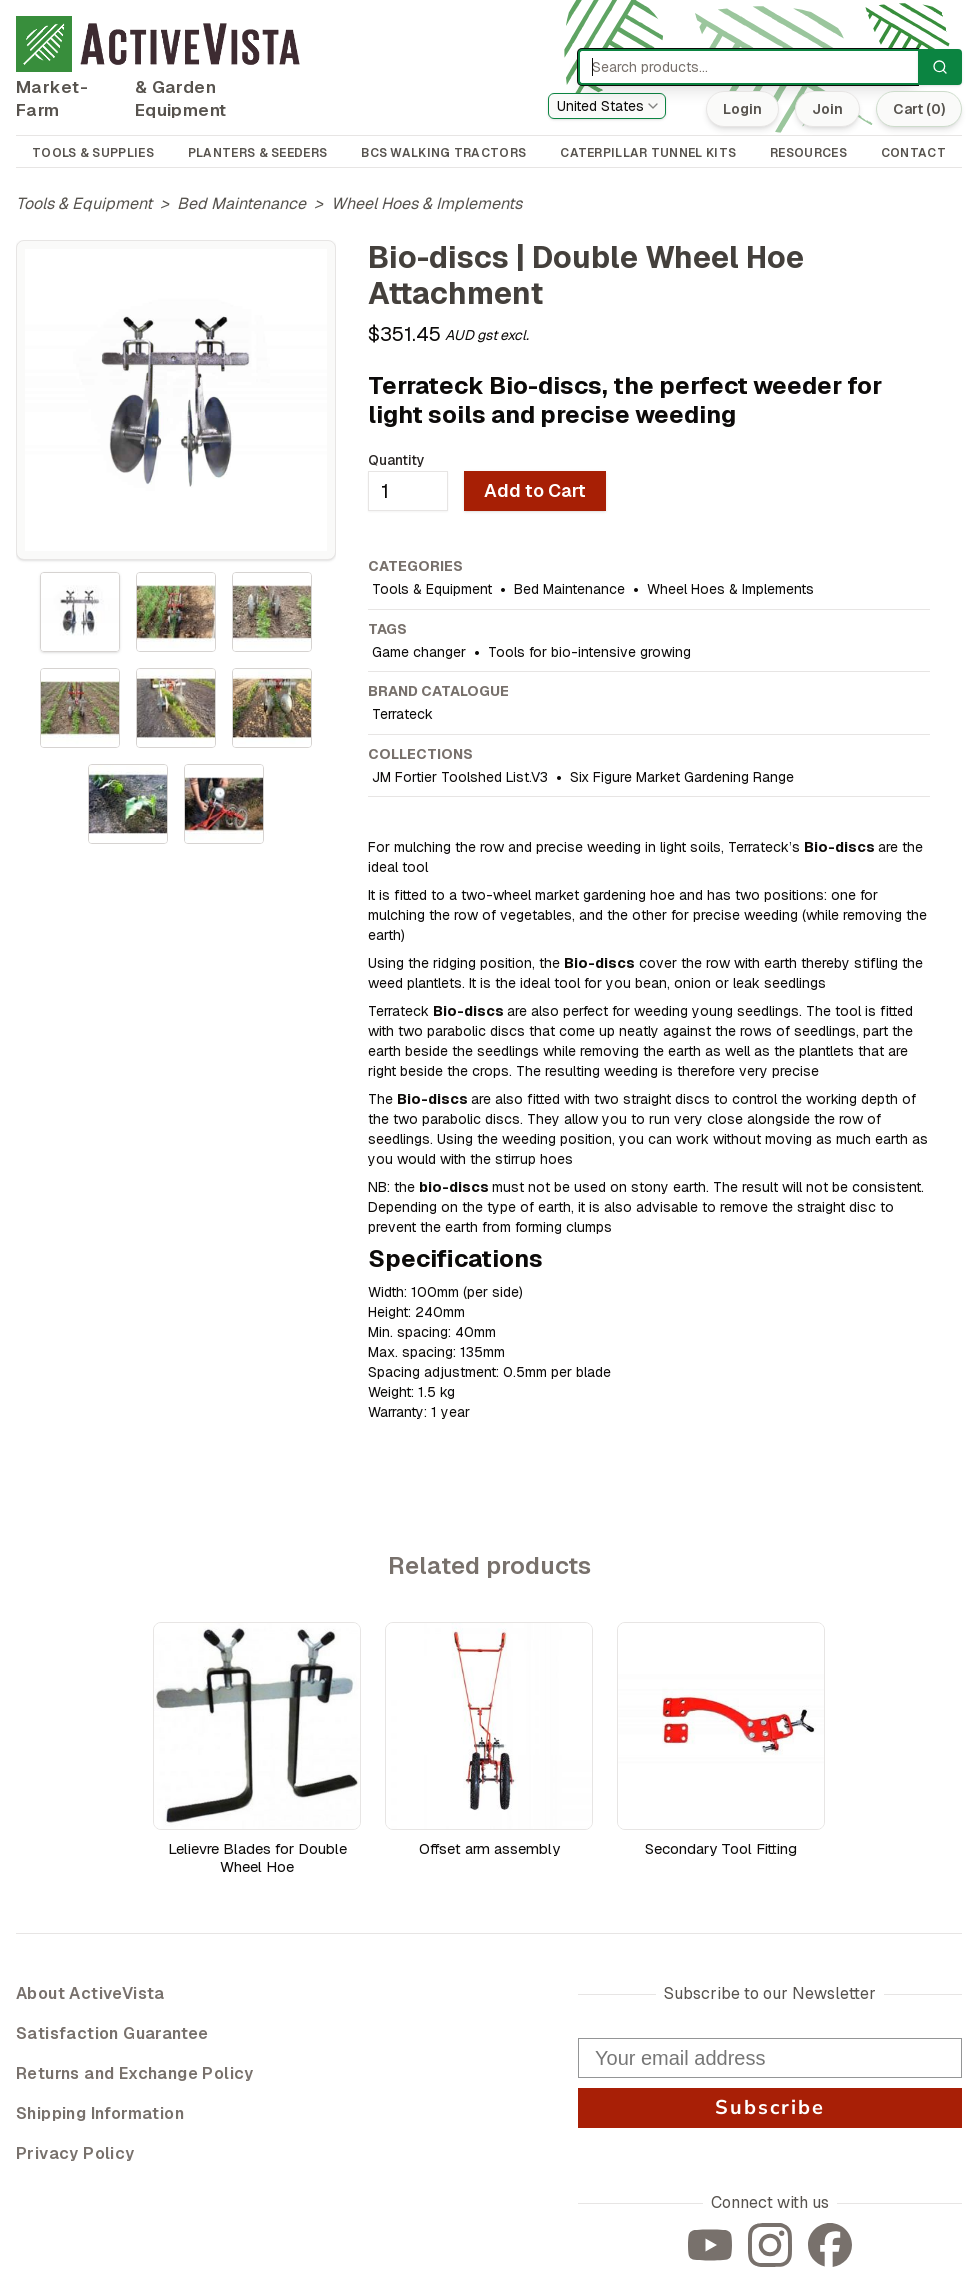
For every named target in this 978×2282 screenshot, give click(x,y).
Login (742, 109)
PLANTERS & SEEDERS (257, 153)
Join (827, 109)
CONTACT (913, 153)
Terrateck (402, 714)
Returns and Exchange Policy (135, 2073)
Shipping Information (100, 2113)
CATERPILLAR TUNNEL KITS (648, 153)
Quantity (396, 460)
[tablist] (176, 708)
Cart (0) (919, 109)
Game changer (419, 652)
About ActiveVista (90, 1993)
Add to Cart (535, 490)
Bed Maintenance (241, 203)
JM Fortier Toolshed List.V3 (460, 777)
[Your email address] (770, 2058)
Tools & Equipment (84, 203)
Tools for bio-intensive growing (589, 652)
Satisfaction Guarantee (112, 2033)
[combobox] (607, 106)
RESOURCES (808, 153)
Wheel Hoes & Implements (426, 203)
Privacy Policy (75, 2153)
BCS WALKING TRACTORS (443, 153)
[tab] (80, 612)
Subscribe (770, 2107)
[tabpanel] (176, 400)
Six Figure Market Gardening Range (682, 777)
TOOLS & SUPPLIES (93, 153)
